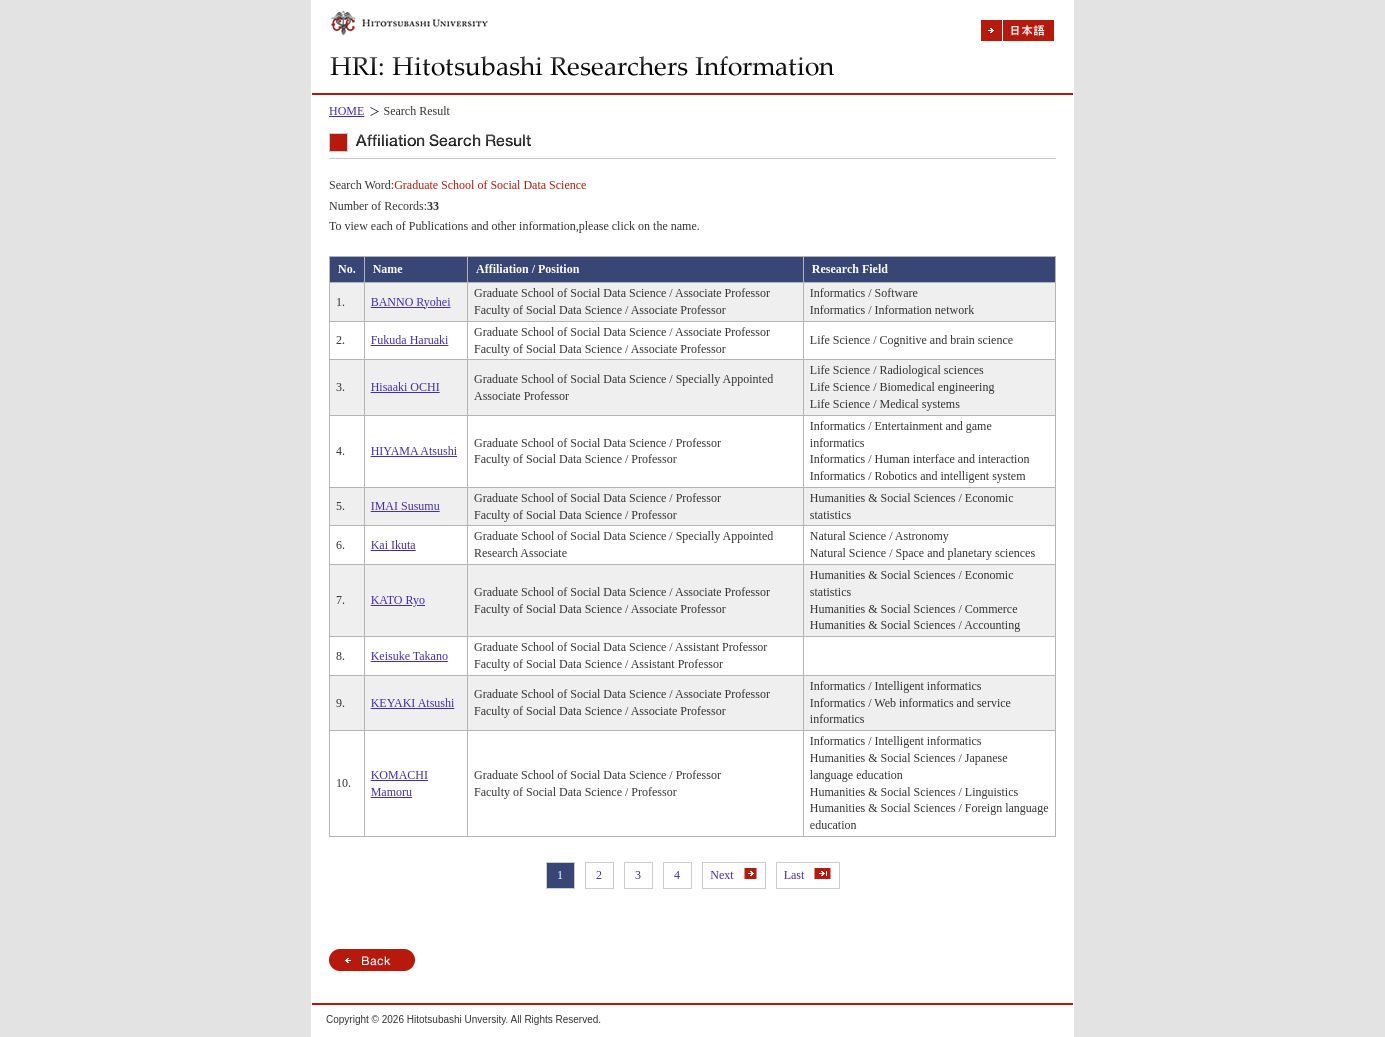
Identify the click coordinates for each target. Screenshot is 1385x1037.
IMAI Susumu (405, 506)
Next (733, 875)
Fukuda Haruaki (410, 340)
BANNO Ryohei (411, 302)
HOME (346, 111)
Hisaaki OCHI (405, 387)
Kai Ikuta (393, 545)
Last (808, 875)
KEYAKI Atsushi (413, 703)
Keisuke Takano (409, 656)
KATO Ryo (398, 600)
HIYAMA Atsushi (414, 451)
